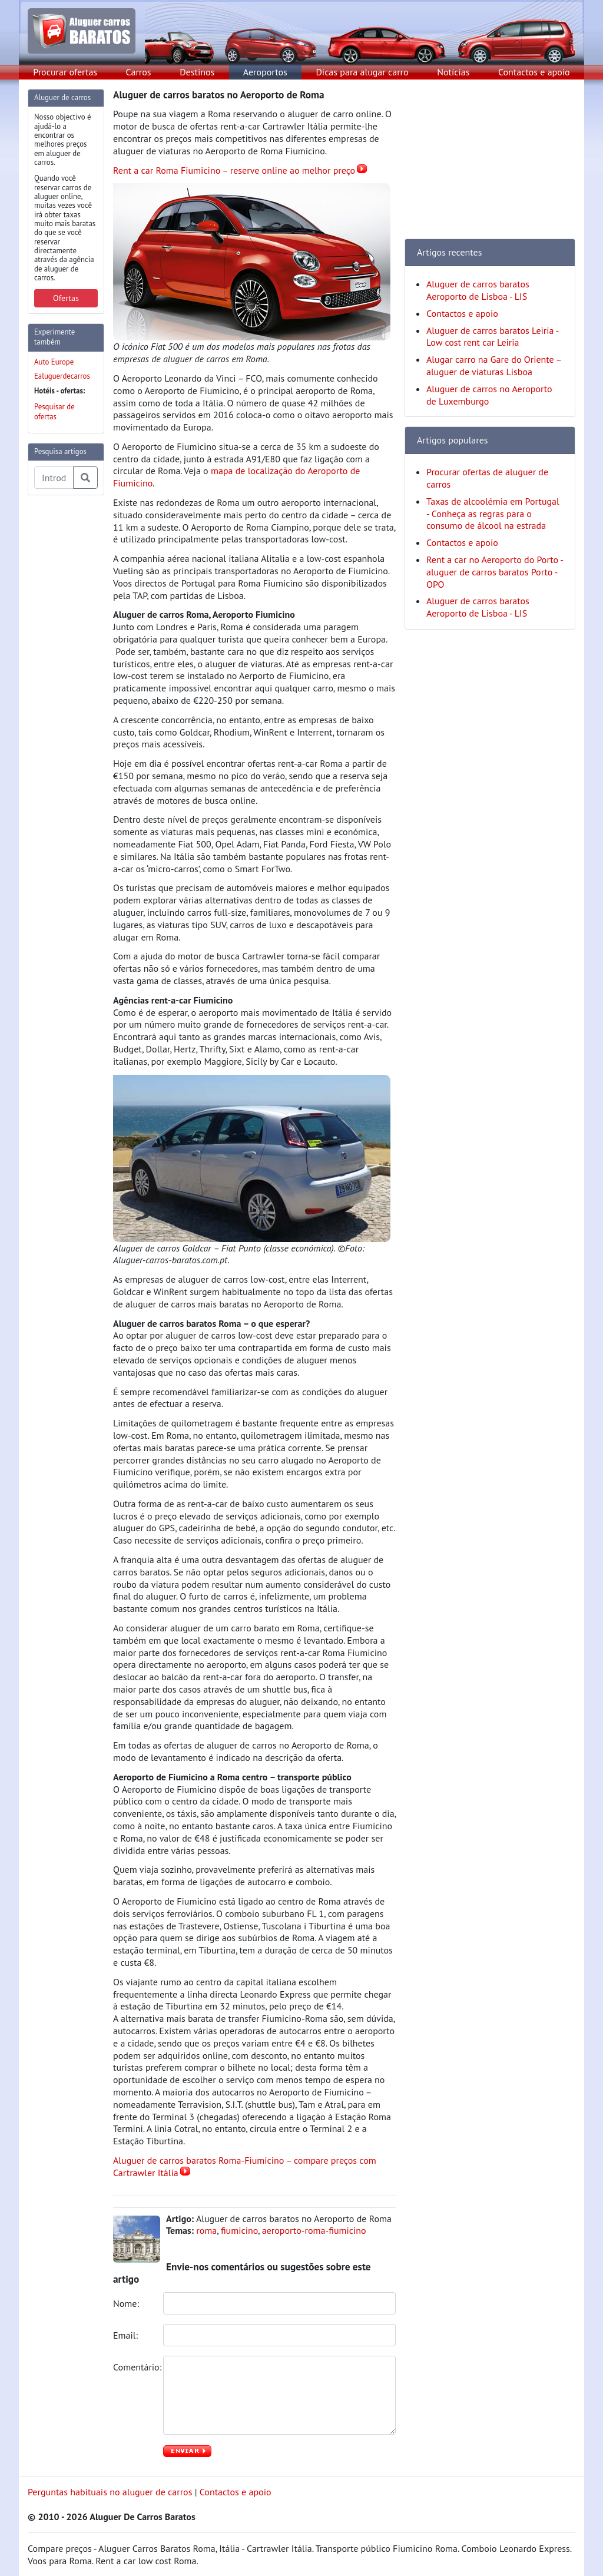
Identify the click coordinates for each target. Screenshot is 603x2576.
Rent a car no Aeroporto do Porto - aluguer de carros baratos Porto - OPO (494, 572)
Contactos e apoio (534, 72)
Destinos (197, 72)
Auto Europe (54, 362)
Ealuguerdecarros (62, 376)
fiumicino (239, 2230)
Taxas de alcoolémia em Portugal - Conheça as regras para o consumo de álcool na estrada (492, 513)
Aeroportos (265, 72)
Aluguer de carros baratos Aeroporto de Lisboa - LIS (477, 290)
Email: (126, 2335)
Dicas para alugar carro (362, 72)
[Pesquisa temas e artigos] (54, 477)
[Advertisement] (75, 681)
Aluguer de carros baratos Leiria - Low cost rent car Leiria (492, 337)
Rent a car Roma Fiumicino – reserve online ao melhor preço (234, 170)
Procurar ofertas (65, 72)
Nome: (127, 2303)
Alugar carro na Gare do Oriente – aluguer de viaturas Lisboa (493, 365)
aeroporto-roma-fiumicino (314, 2230)
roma (206, 2230)
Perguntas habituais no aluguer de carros (110, 2492)
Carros (138, 72)
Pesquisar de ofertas (54, 412)
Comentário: (133, 2367)
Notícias (453, 72)
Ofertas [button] (66, 298)
